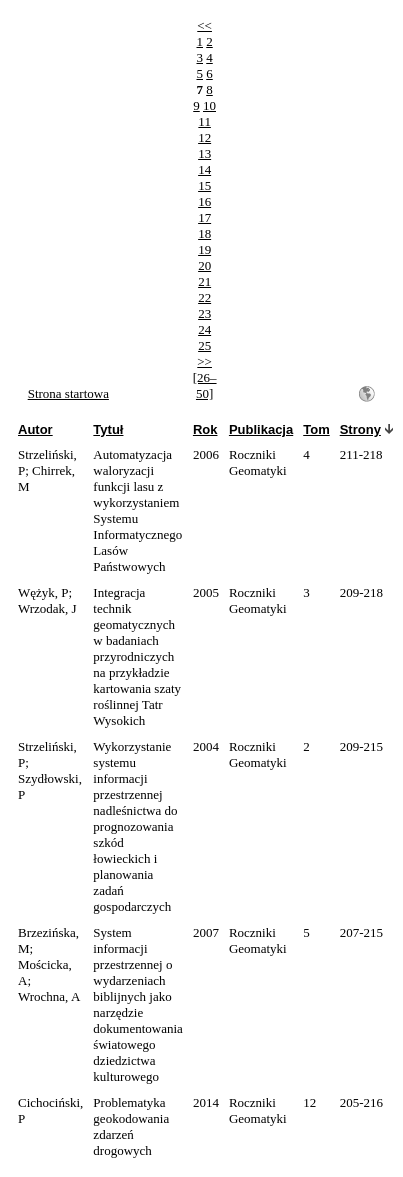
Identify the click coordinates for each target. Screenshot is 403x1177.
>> (204, 361)
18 (204, 233)
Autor (35, 429)
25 (204, 345)
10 (209, 105)
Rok (205, 429)
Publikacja (261, 429)
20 (204, 265)
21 (204, 281)
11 (204, 121)
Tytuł (108, 429)
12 (204, 137)
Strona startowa (68, 393)
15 (204, 185)
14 (204, 169)
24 (204, 329)
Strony (360, 429)
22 (204, 297)
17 (204, 217)
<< (204, 25)
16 (204, 201)
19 (204, 249)
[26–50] (205, 385)
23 (204, 313)
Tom (316, 429)
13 (204, 153)
